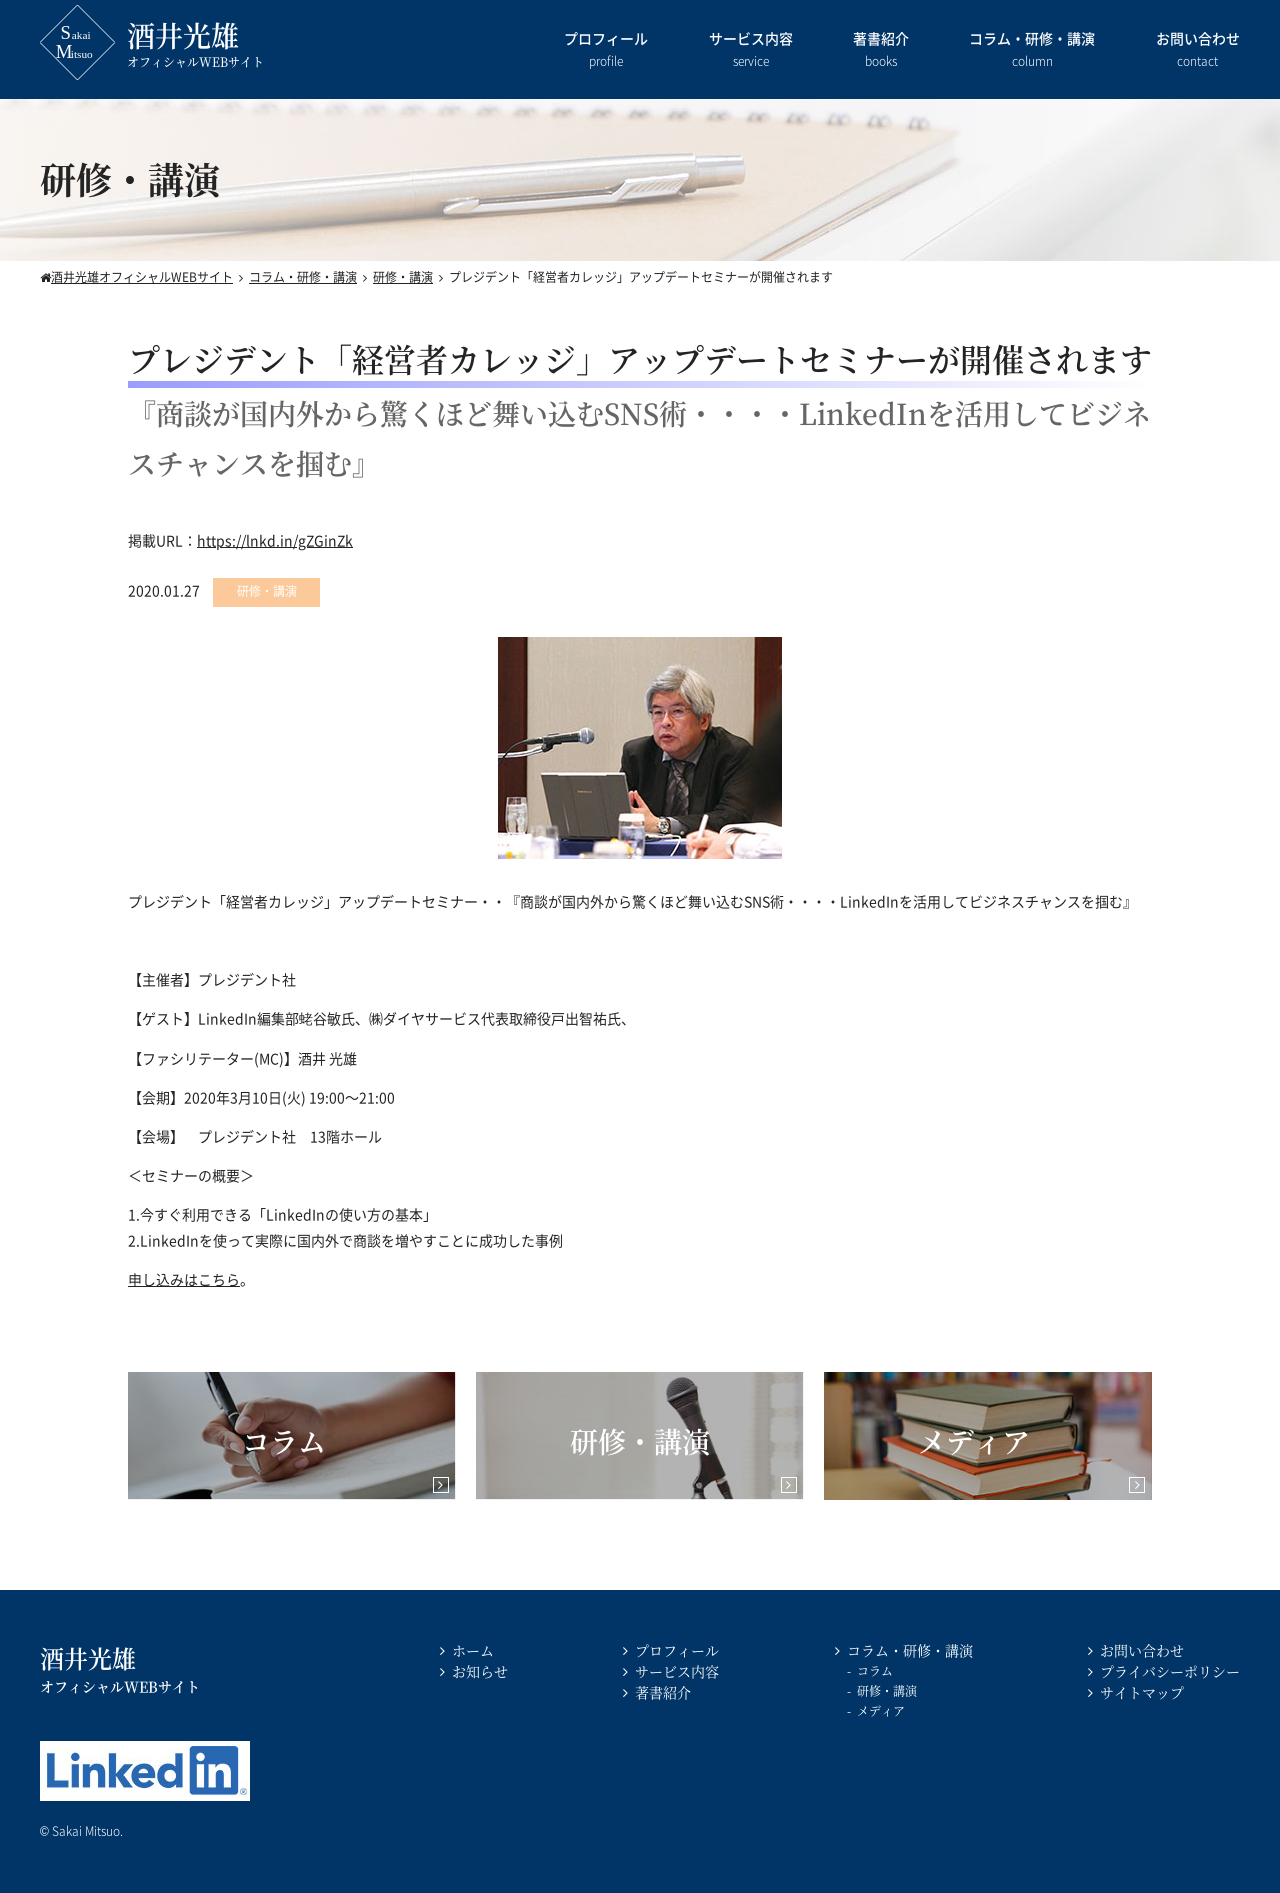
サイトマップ (1142, 1692)
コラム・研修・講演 (1032, 50)
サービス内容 (751, 50)
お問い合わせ (1198, 50)
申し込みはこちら (184, 1279)
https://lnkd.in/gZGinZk (275, 540)
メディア (881, 1710)
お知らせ (480, 1671)
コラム (875, 1670)
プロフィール (606, 50)
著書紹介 (881, 50)
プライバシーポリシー (1170, 1671)
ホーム (473, 1650)
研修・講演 (887, 1690)
